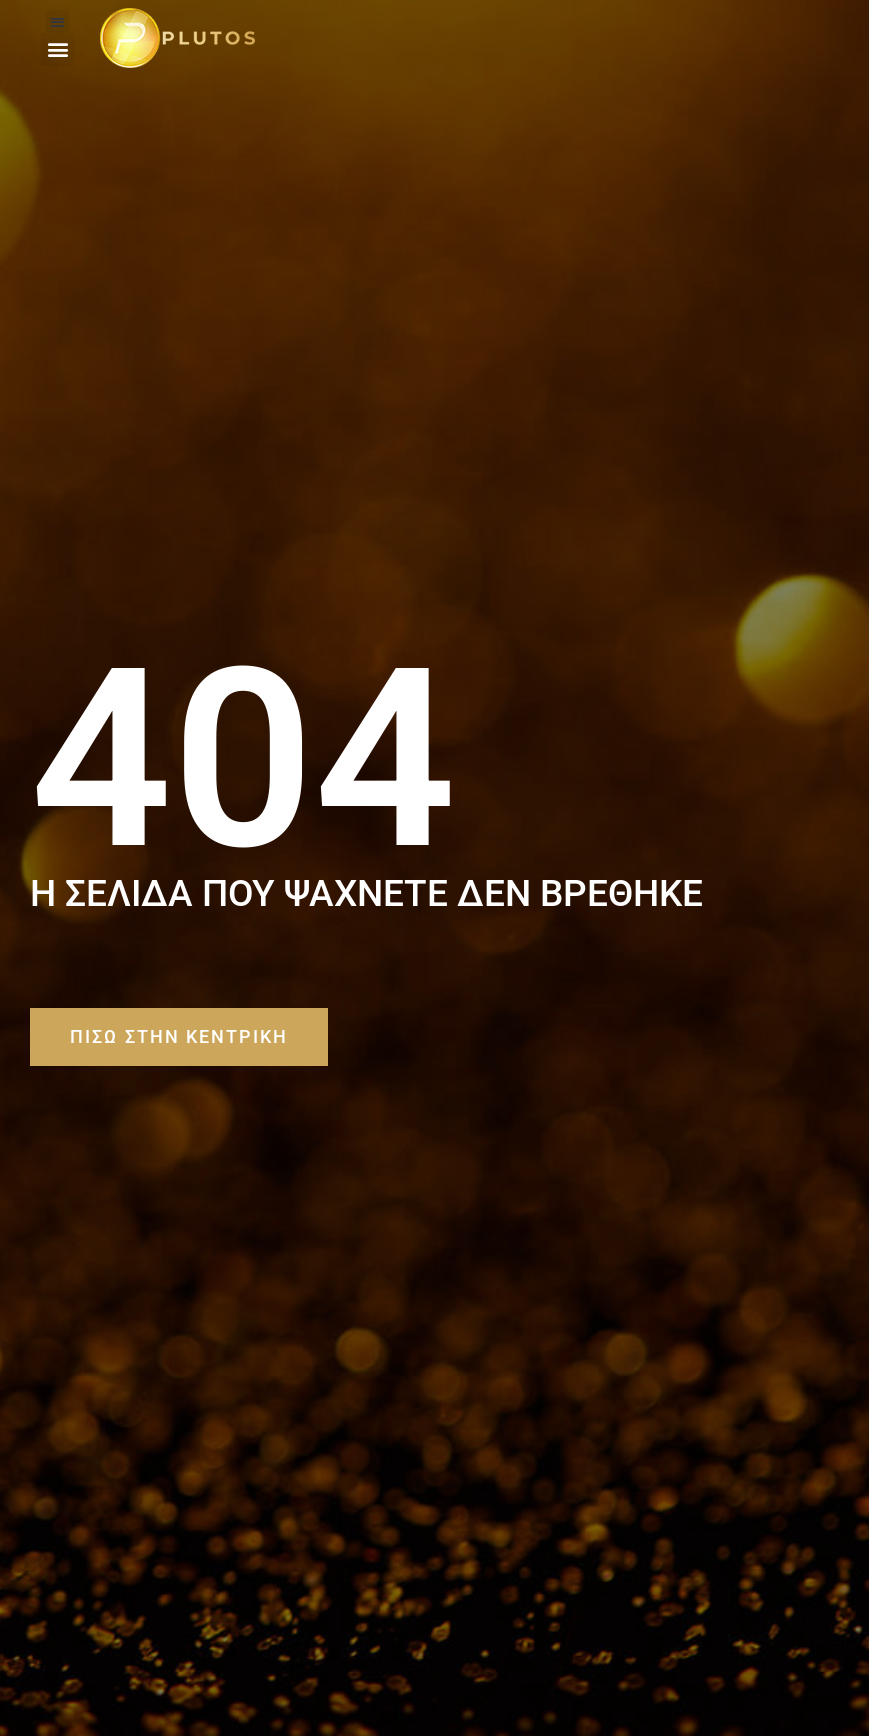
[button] (57, 21)
